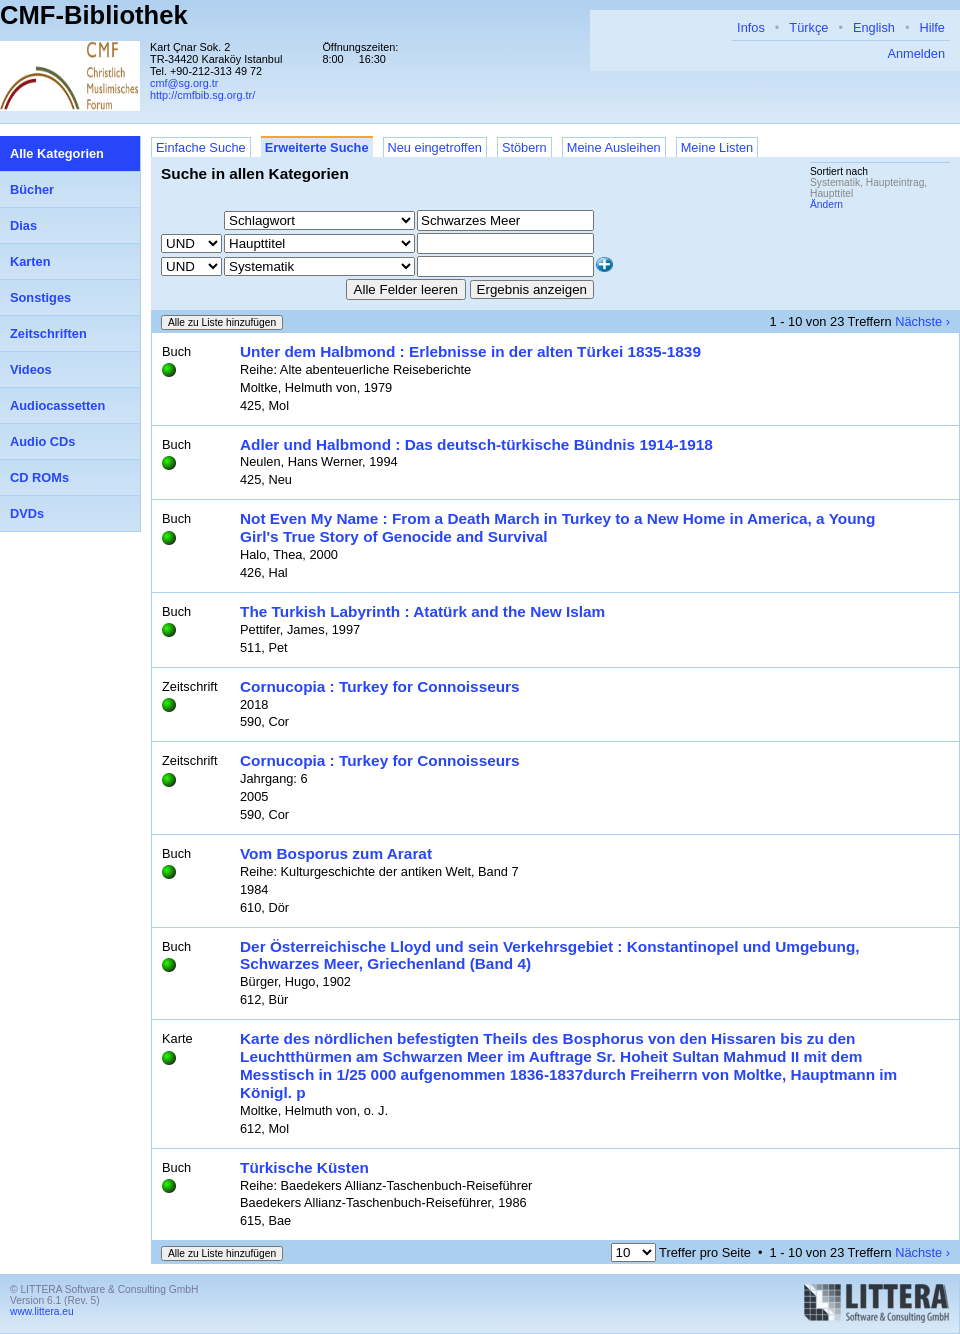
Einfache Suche (201, 147)
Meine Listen (717, 147)
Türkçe (808, 27)
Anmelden (916, 53)
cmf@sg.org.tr (184, 83)
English (874, 27)
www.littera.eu (42, 1311)
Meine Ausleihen (614, 147)
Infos (751, 27)
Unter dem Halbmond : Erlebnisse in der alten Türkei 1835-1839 (470, 351)
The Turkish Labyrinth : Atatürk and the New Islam (422, 611)
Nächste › (922, 321)
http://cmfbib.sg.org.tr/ (202, 95)
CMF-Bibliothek (94, 15)
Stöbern (524, 147)
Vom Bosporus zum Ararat (336, 853)
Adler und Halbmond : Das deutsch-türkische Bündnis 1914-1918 (476, 444)
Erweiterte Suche (317, 147)
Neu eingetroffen (435, 147)
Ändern (826, 204)
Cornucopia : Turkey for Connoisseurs (380, 686)
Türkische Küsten (304, 1167)
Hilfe (932, 27)
